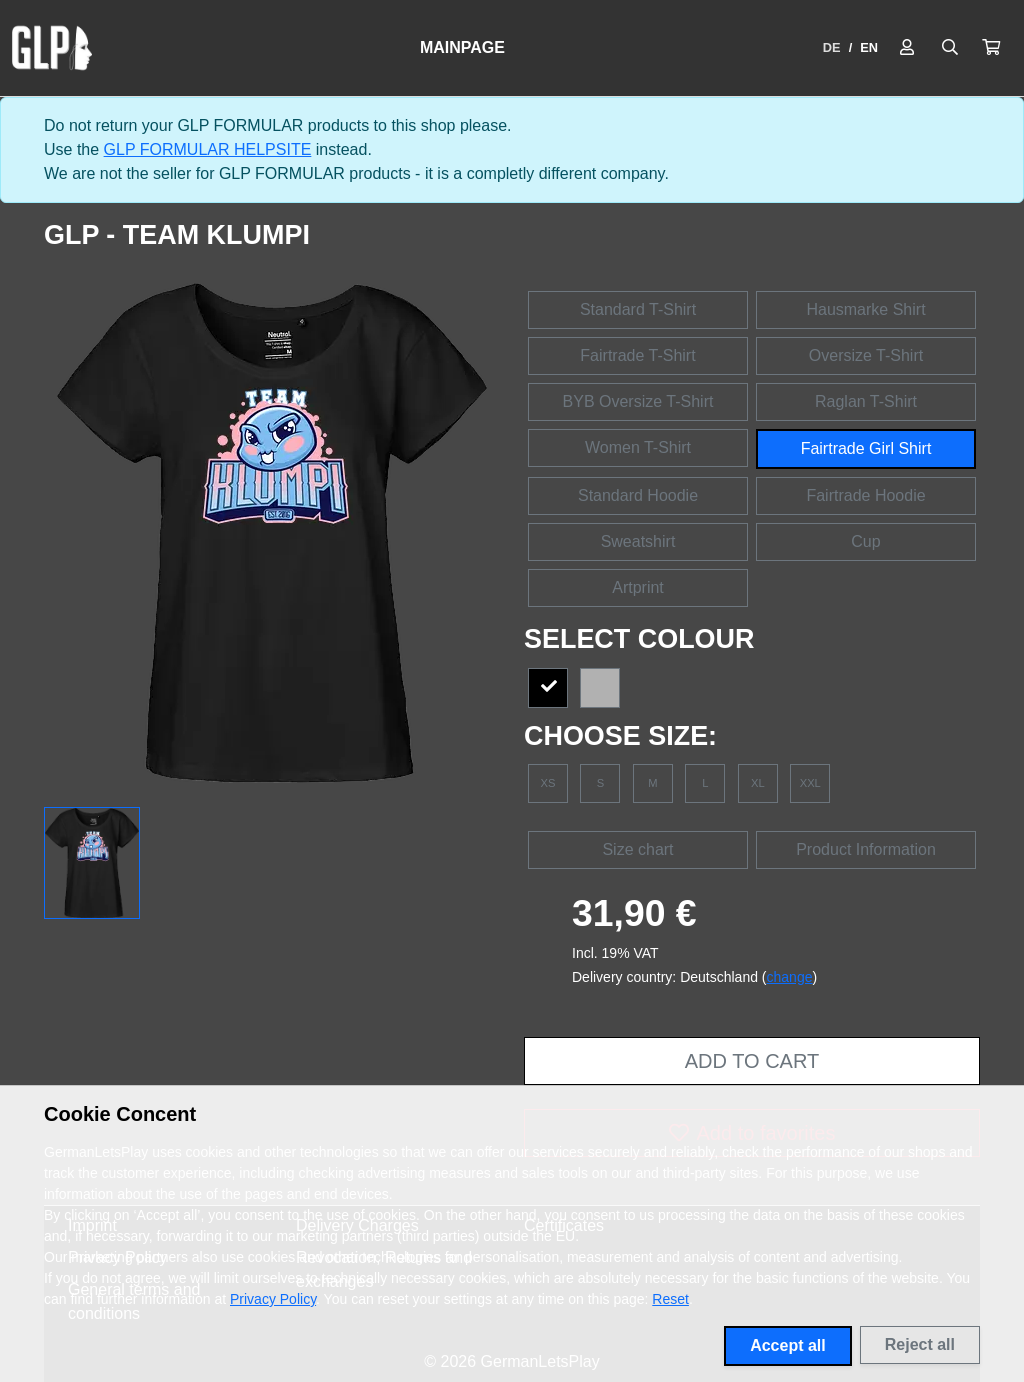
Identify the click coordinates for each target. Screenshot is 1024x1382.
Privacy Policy (273, 1299)
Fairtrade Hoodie (865, 495)
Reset (670, 1299)
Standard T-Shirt (638, 309)
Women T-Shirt (638, 447)
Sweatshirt (638, 541)
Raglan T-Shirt (866, 401)
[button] (991, 48)
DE (832, 47)
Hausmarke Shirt (865, 309)
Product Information (866, 849)
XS (548, 783)
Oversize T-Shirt (866, 355)
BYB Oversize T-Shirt (638, 401)
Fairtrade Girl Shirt (866, 448)
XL (758, 783)
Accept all (788, 1345)
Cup (865, 541)
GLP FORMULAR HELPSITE (208, 149)
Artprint (638, 587)
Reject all (920, 1344)
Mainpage (462, 47)
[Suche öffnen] (950, 48)
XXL (810, 783)
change (790, 977)
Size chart (637, 849)
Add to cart (752, 1061)
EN (869, 47)
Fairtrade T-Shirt (637, 355)
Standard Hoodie (638, 495)
